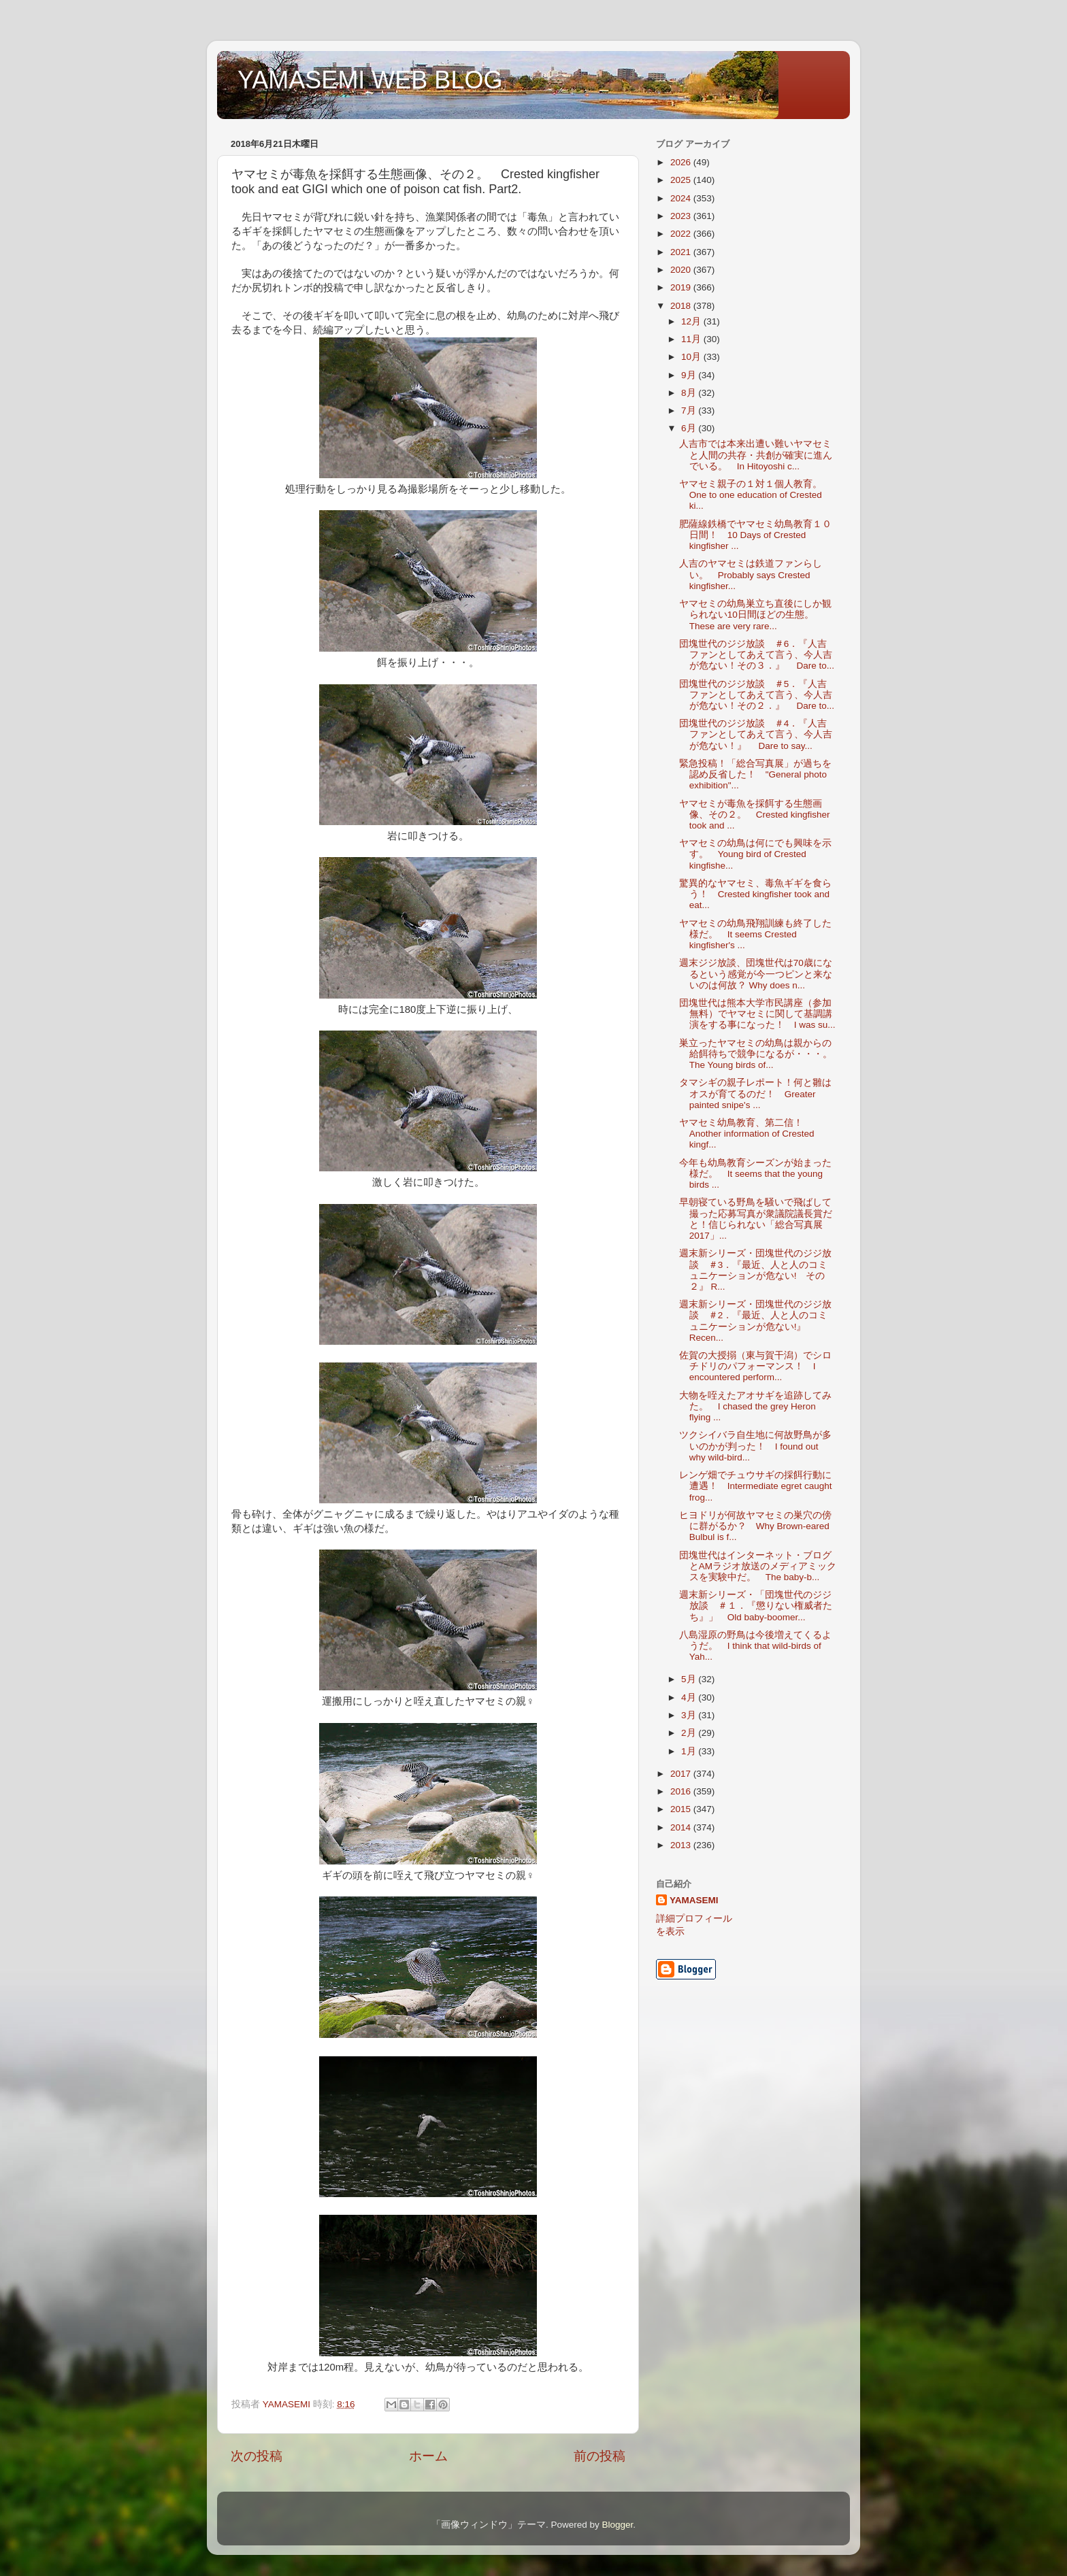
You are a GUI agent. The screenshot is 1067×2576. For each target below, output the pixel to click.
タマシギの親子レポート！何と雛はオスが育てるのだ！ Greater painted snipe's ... (755, 1093)
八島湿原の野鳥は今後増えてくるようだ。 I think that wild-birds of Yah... (755, 1646)
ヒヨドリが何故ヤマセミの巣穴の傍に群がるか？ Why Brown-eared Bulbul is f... (755, 1526)
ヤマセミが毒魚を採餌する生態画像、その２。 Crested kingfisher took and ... (754, 815)
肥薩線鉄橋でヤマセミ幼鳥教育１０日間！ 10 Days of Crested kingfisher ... (755, 535)
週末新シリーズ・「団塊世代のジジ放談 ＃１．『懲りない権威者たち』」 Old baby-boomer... (755, 1606)
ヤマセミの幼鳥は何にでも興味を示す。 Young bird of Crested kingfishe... (755, 854)
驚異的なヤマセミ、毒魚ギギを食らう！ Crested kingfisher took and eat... (755, 894)
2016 (681, 1791)
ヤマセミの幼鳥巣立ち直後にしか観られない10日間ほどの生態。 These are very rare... (755, 615)
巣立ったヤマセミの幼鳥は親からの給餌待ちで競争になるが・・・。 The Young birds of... (760, 1054)
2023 (681, 216)
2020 (681, 270)
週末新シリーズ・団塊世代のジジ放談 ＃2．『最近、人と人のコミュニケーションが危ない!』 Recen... (755, 1321)
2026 (681, 162)
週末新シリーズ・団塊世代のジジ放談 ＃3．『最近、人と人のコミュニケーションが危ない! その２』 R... (755, 1270)
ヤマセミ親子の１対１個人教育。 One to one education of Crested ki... (755, 495)
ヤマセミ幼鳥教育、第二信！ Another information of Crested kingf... (747, 1134)
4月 (689, 1697)
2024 (681, 198)
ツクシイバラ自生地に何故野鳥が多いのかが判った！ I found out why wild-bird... (755, 1446)
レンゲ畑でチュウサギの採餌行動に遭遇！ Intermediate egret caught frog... (755, 1486)
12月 (692, 321)
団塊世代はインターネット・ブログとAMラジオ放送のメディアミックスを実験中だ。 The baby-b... (757, 1566)
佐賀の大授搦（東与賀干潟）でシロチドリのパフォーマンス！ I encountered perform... (755, 1366)
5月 (689, 1679)
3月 (689, 1715)
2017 (681, 1774)
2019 (681, 287)
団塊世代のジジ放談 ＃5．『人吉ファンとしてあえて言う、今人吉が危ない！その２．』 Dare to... (756, 695)
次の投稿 (256, 2456)
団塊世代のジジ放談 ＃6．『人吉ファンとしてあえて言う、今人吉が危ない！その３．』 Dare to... (756, 655)
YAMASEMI (694, 1900)
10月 (692, 357)
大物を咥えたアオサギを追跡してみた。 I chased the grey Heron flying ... (755, 1406)
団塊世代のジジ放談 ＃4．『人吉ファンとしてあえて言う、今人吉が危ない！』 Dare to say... (755, 734)
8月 (689, 393)
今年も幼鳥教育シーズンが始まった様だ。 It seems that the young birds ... (755, 1174)
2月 (689, 1733)
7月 (689, 410)
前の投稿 (599, 2456)
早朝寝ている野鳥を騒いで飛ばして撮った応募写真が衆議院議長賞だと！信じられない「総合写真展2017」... (755, 1219)
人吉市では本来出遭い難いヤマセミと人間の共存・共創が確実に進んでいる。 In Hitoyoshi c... (755, 455)
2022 (681, 234)
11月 (692, 339)
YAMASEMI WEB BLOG (369, 80)
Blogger (617, 2525)
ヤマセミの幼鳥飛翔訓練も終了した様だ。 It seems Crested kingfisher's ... (755, 934)
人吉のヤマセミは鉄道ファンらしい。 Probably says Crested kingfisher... (750, 574)
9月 (689, 375)
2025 (681, 180)
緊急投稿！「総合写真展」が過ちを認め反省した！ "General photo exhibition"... (755, 774)
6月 (689, 428)
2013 (681, 1845)
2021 (681, 252)
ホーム (428, 2456)
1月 (689, 1751)
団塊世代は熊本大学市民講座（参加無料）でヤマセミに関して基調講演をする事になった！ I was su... (757, 1014)
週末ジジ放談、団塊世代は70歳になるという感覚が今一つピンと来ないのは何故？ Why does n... (755, 974)
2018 (681, 306)
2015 (681, 1809)
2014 (681, 1827)
